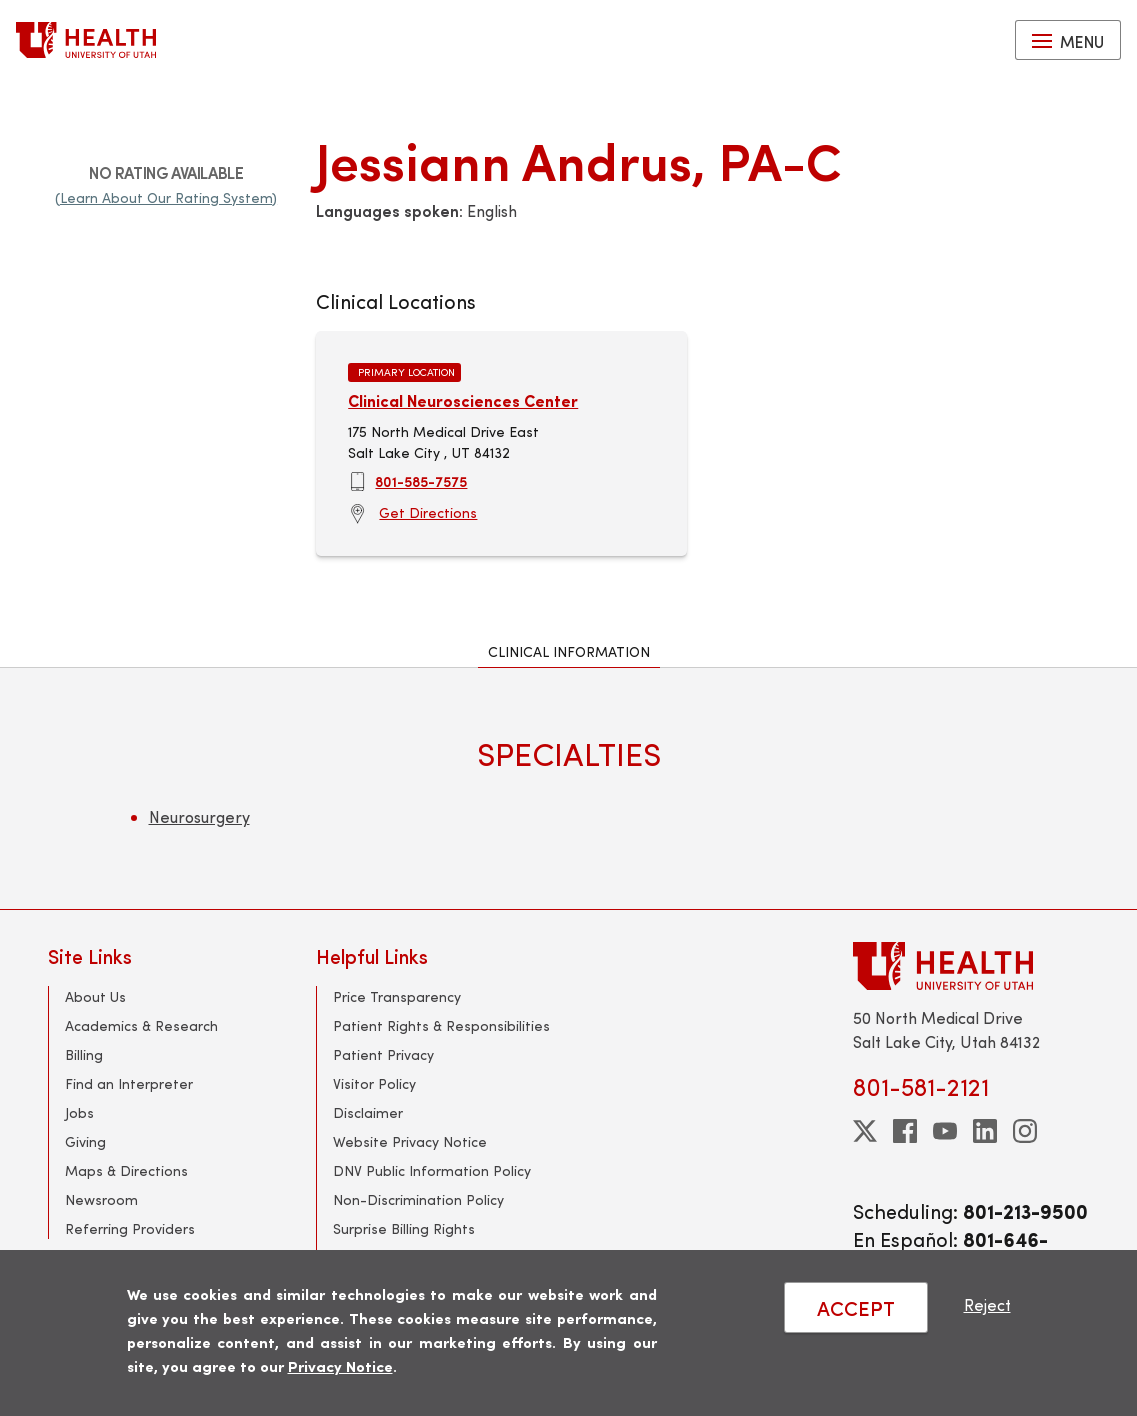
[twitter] (865, 1131)
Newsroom (101, 1199)
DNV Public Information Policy (432, 1170)
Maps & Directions (126, 1170)
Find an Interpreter (129, 1083)
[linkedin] (985, 1131)
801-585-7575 (421, 481)
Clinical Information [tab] (569, 651)
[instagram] (1025, 1131)
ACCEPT (856, 1307)
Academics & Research (141, 1025)
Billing (84, 1054)
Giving (85, 1141)
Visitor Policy (374, 1083)
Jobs (79, 1112)
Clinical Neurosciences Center (463, 400)
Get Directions (428, 512)
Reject (987, 1304)
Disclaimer (368, 1112)
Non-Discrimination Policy (418, 1199)
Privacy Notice (340, 1365)
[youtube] (945, 1131)
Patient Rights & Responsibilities (441, 1025)
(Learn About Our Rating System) (166, 197)
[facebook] (905, 1131)
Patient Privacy (383, 1054)
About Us (95, 996)
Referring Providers (130, 1228)
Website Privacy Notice (410, 1141)
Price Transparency (397, 996)
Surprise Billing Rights (404, 1228)
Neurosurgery (199, 816)
